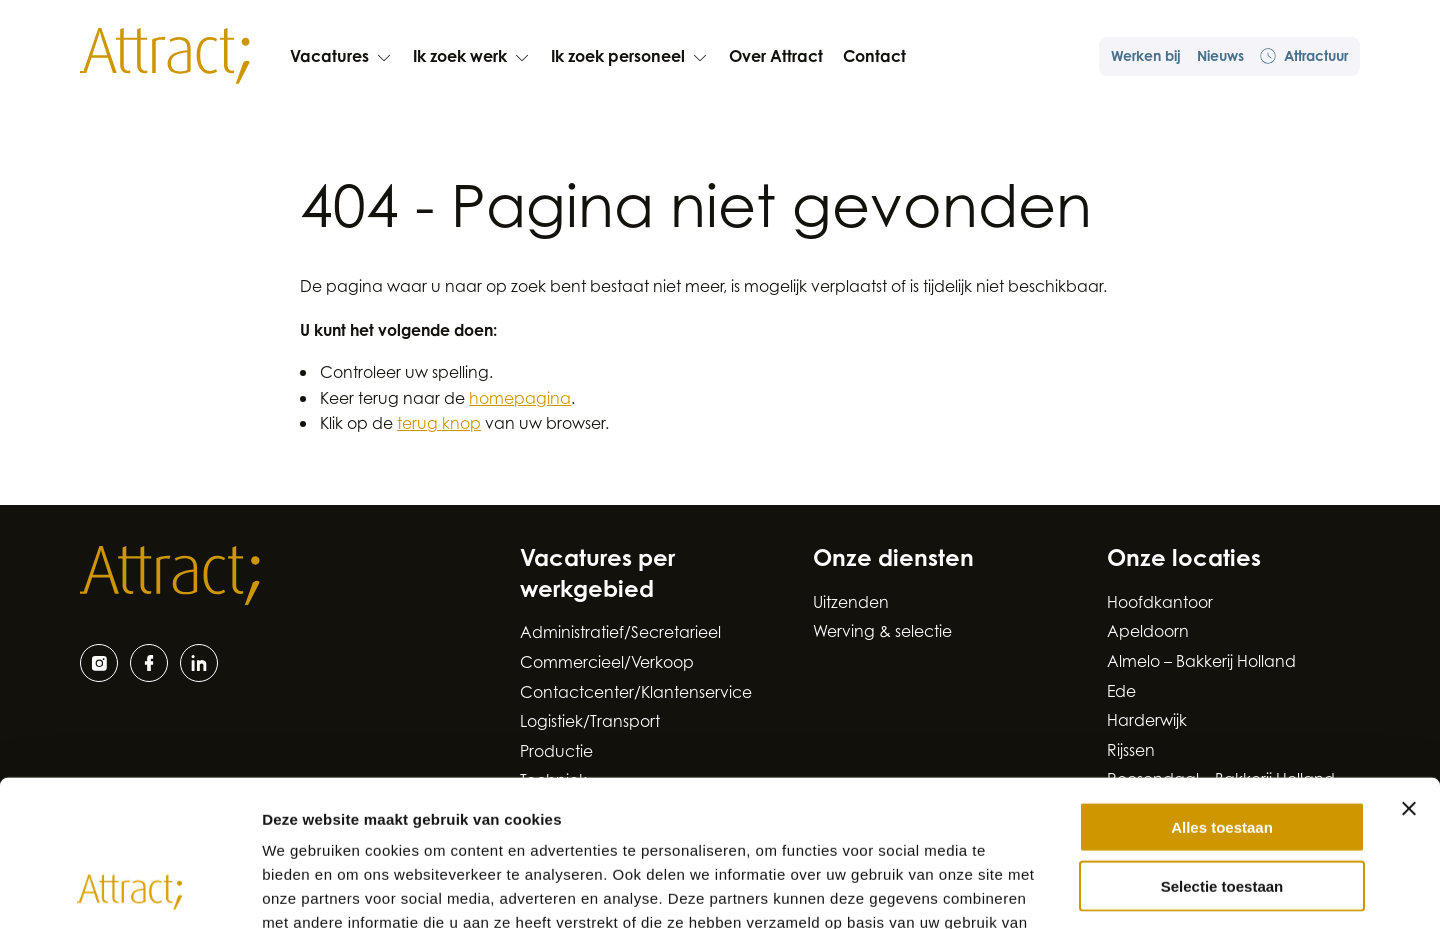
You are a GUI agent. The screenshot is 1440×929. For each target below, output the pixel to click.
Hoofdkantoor (1160, 604)
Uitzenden (851, 604)
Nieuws (1220, 58)
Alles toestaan (1222, 689)
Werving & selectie (882, 633)
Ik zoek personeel (630, 58)
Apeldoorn (1148, 633)
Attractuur (1304, 56)
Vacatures (341, 58)
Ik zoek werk (472, 58)
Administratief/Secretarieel (620, 634)
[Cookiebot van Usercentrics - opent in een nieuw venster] (129, 890)
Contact (874, 58)
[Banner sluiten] (1409, 671)
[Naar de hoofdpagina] (165, 56)
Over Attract (776, 58)
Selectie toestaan (1222, 748)
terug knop (439, 425)
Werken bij (1146, 58)
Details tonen (1080, 889)
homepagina (520, 400)
